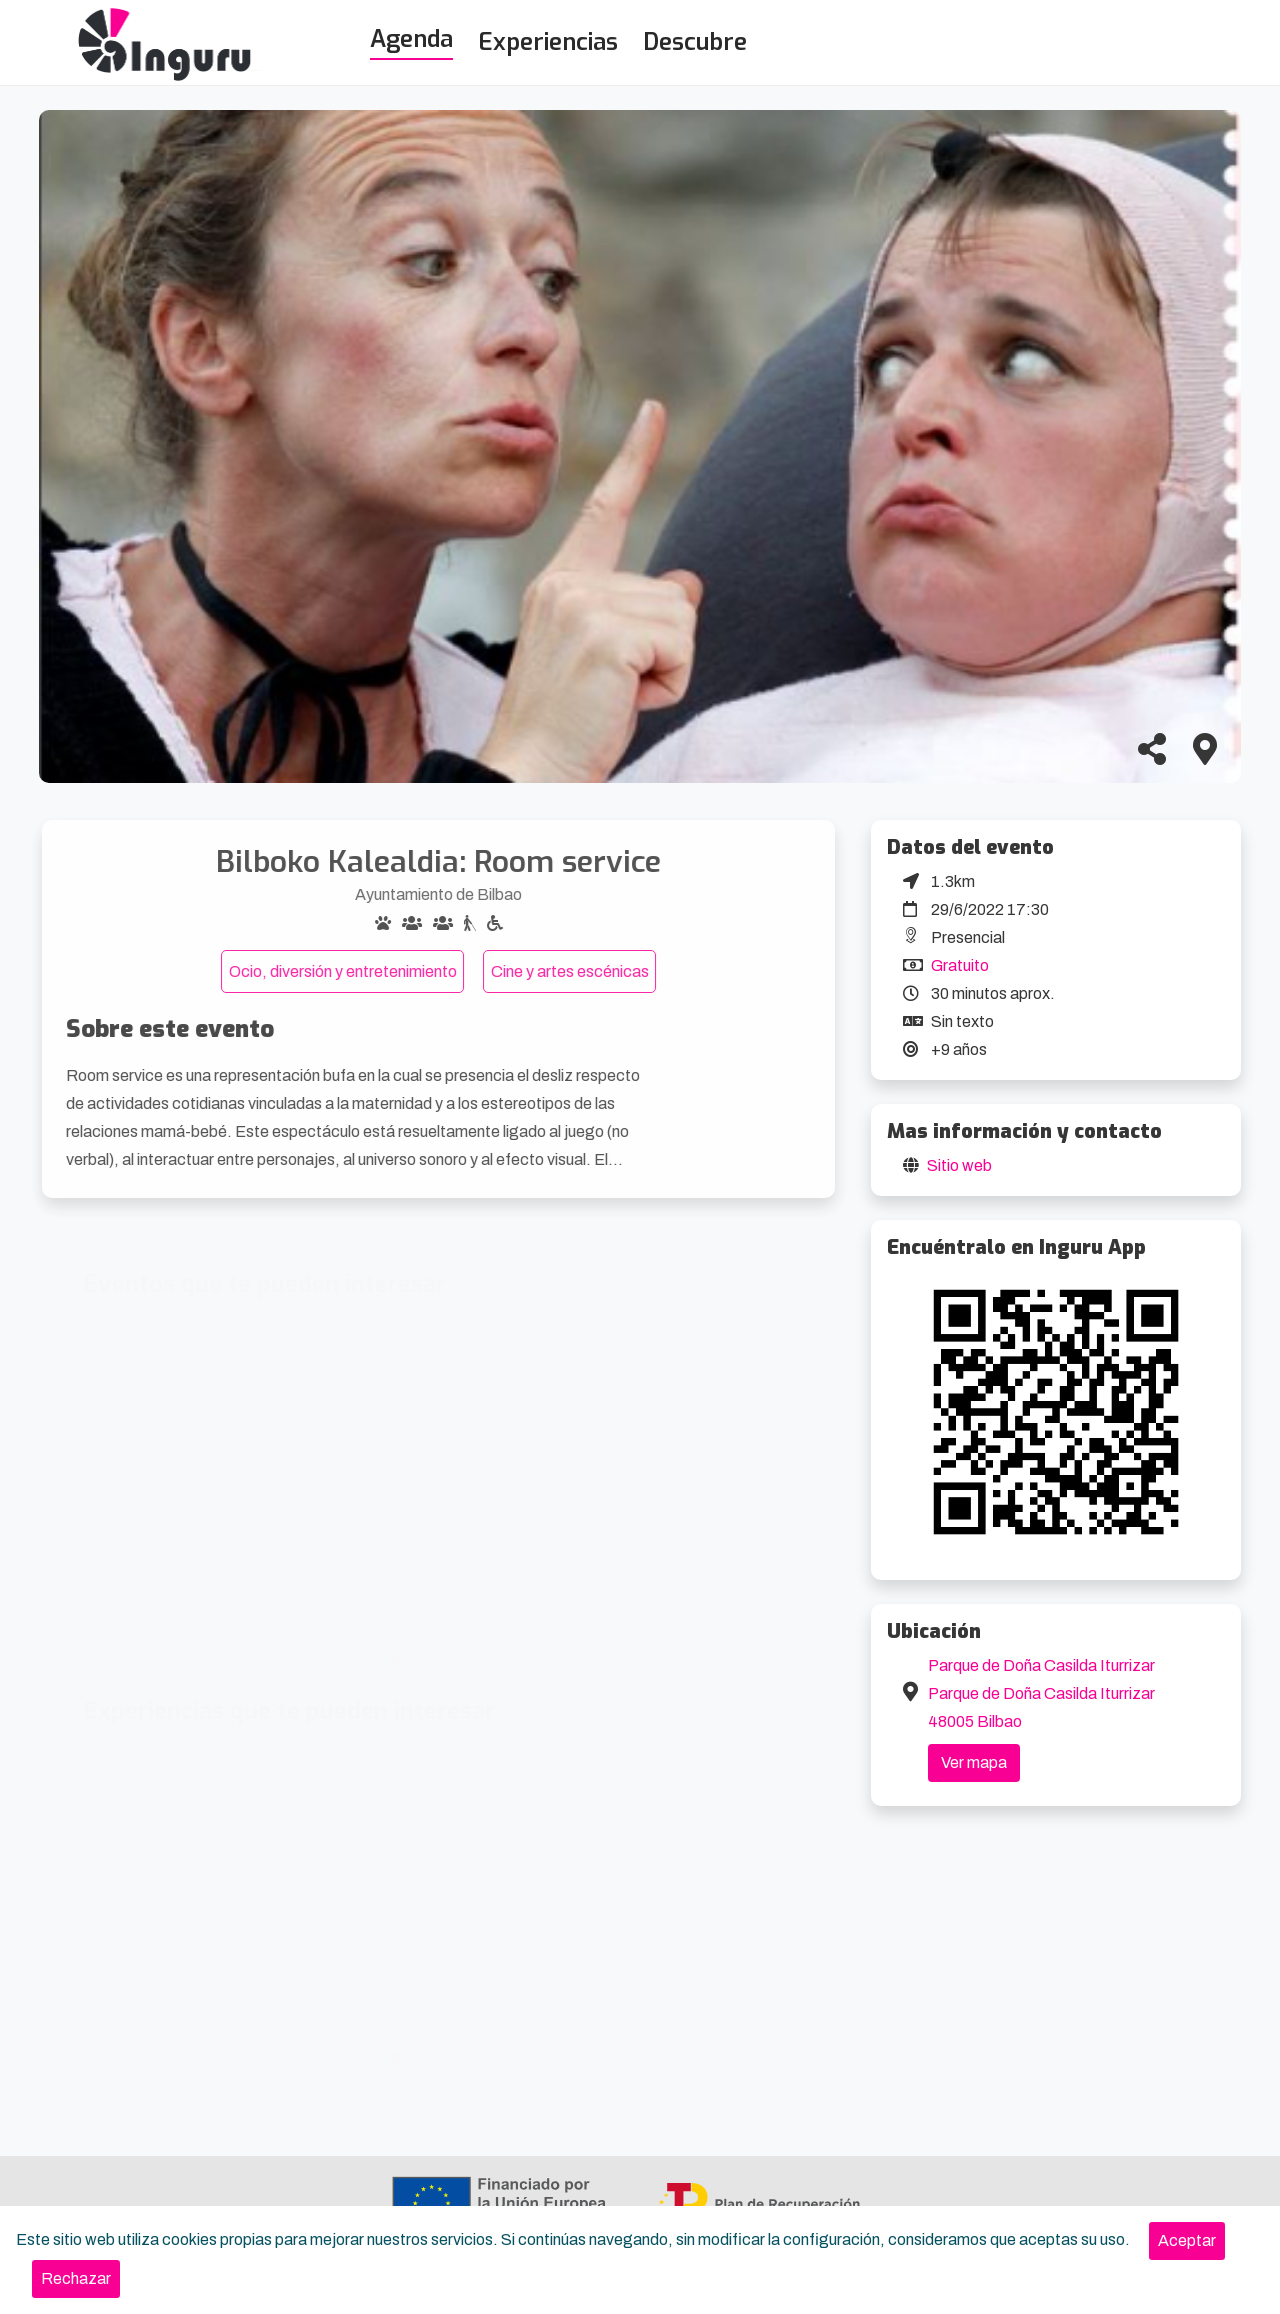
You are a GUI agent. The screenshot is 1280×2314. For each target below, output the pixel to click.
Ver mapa (974, 1762)
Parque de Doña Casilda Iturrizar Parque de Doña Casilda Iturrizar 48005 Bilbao (1041, 1693)
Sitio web (959, 1165)
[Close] (1187, 2241)
